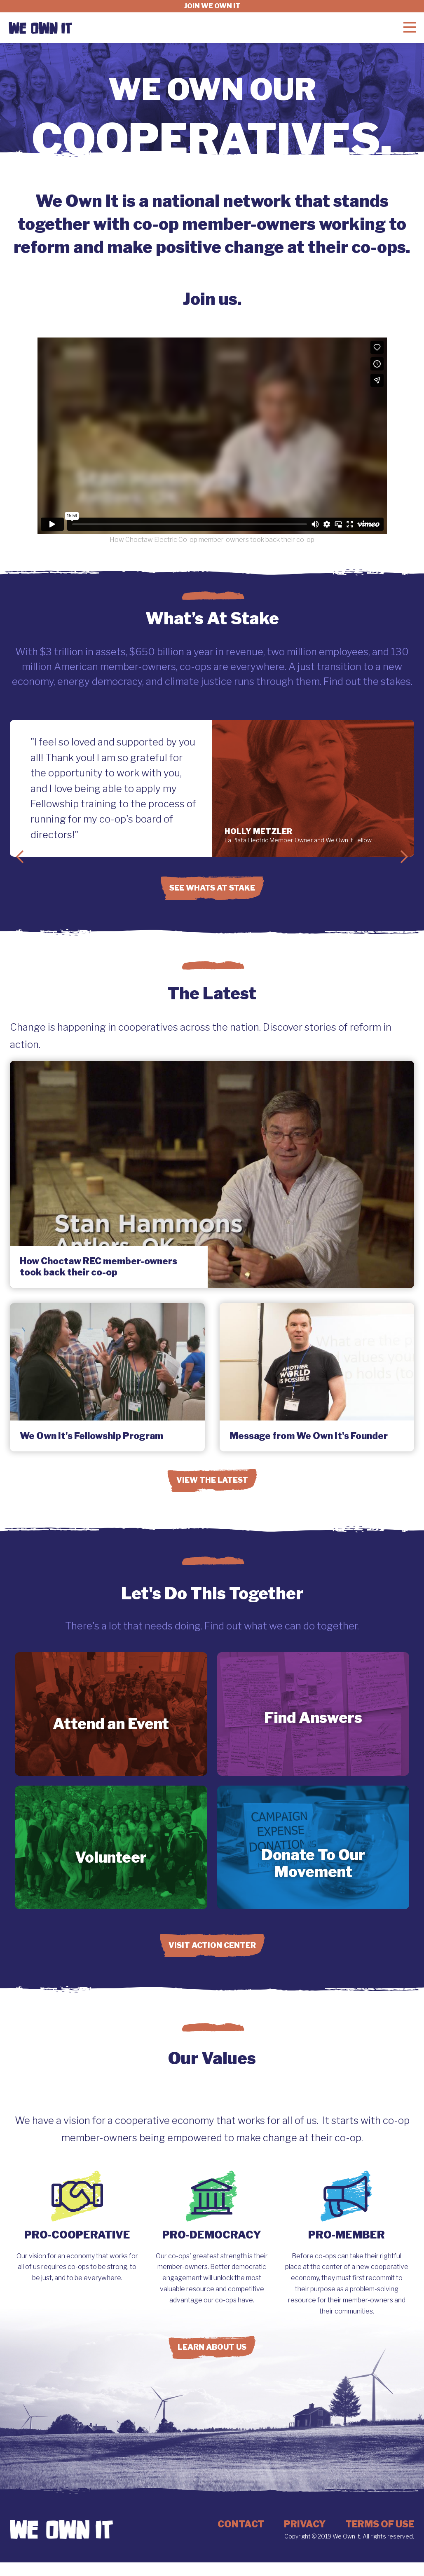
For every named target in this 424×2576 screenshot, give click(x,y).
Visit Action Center (212, 1945)
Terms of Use (379, 2524)
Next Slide (404, 857)
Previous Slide (19, 857)
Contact (241, 2524)
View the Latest (212, 1480)
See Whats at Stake (212, 888)
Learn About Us (212, 2347)
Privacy (305, 2524)
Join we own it (212, 6)
